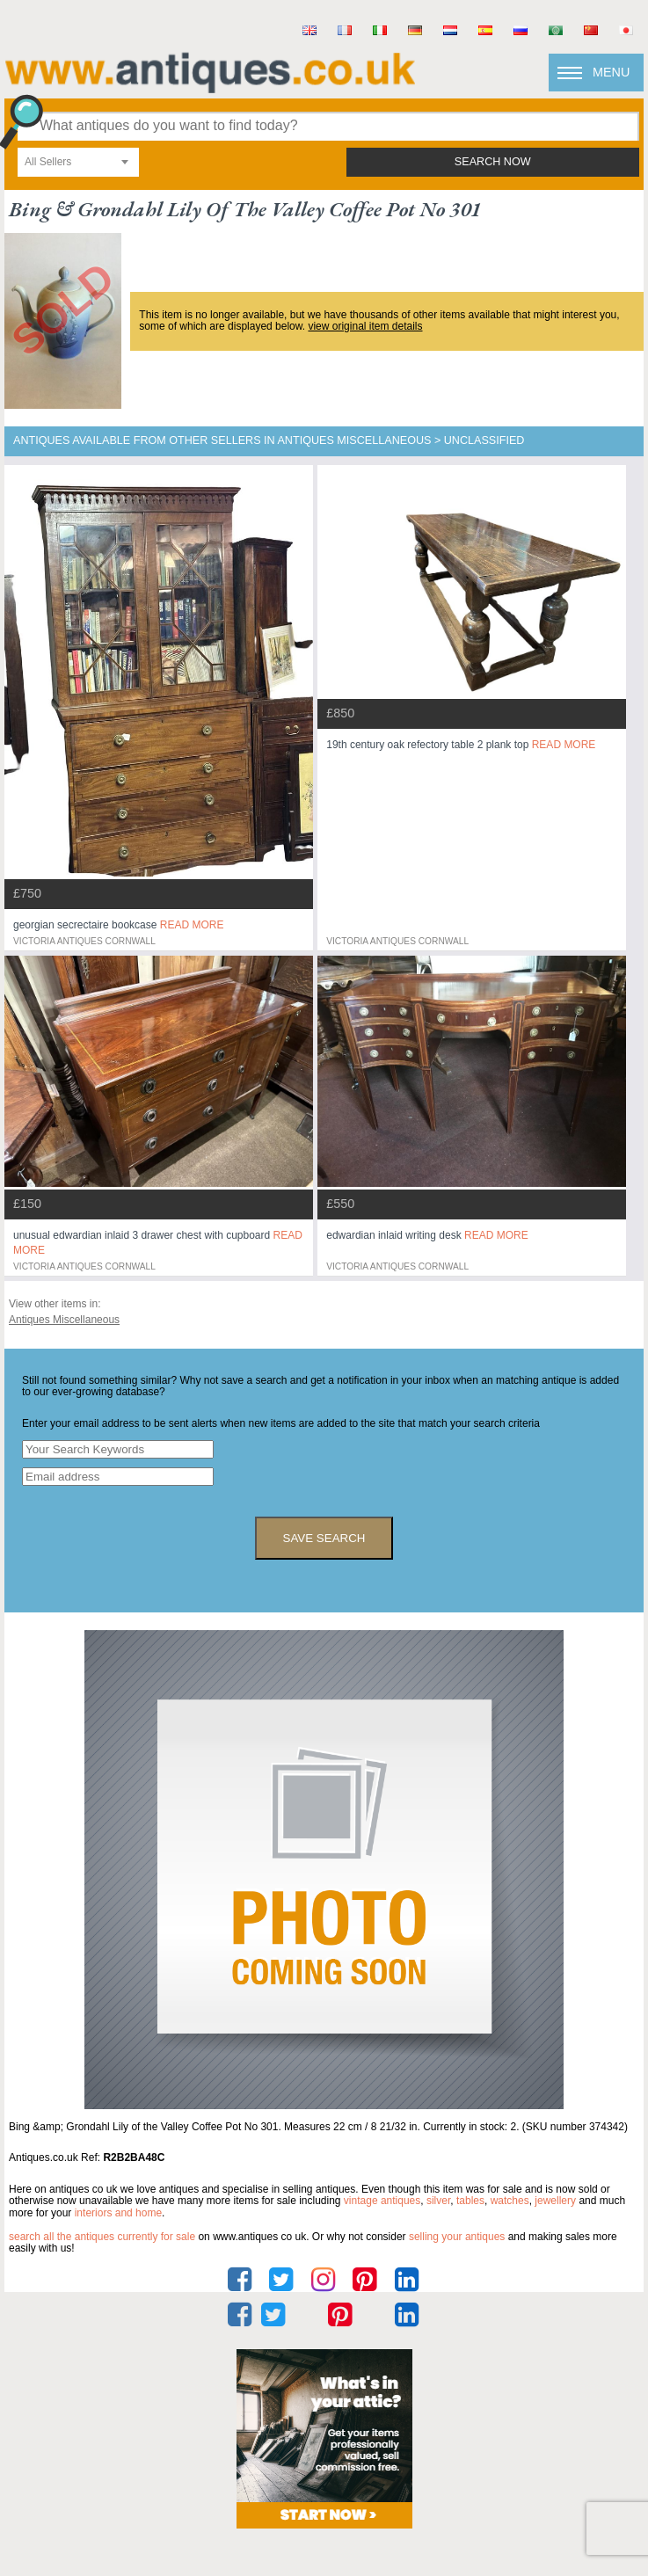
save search (324, 1538)
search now (493, 162)
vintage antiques (382, 2200)
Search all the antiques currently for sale (102, 2236)
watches (510, 2200)
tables (470, 2200)
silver (438, 2200)
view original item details (365, 326)
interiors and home (118, 2213)
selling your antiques (457, 2236)
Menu (611, 72)
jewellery (555, 2200)
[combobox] (78, 162)
